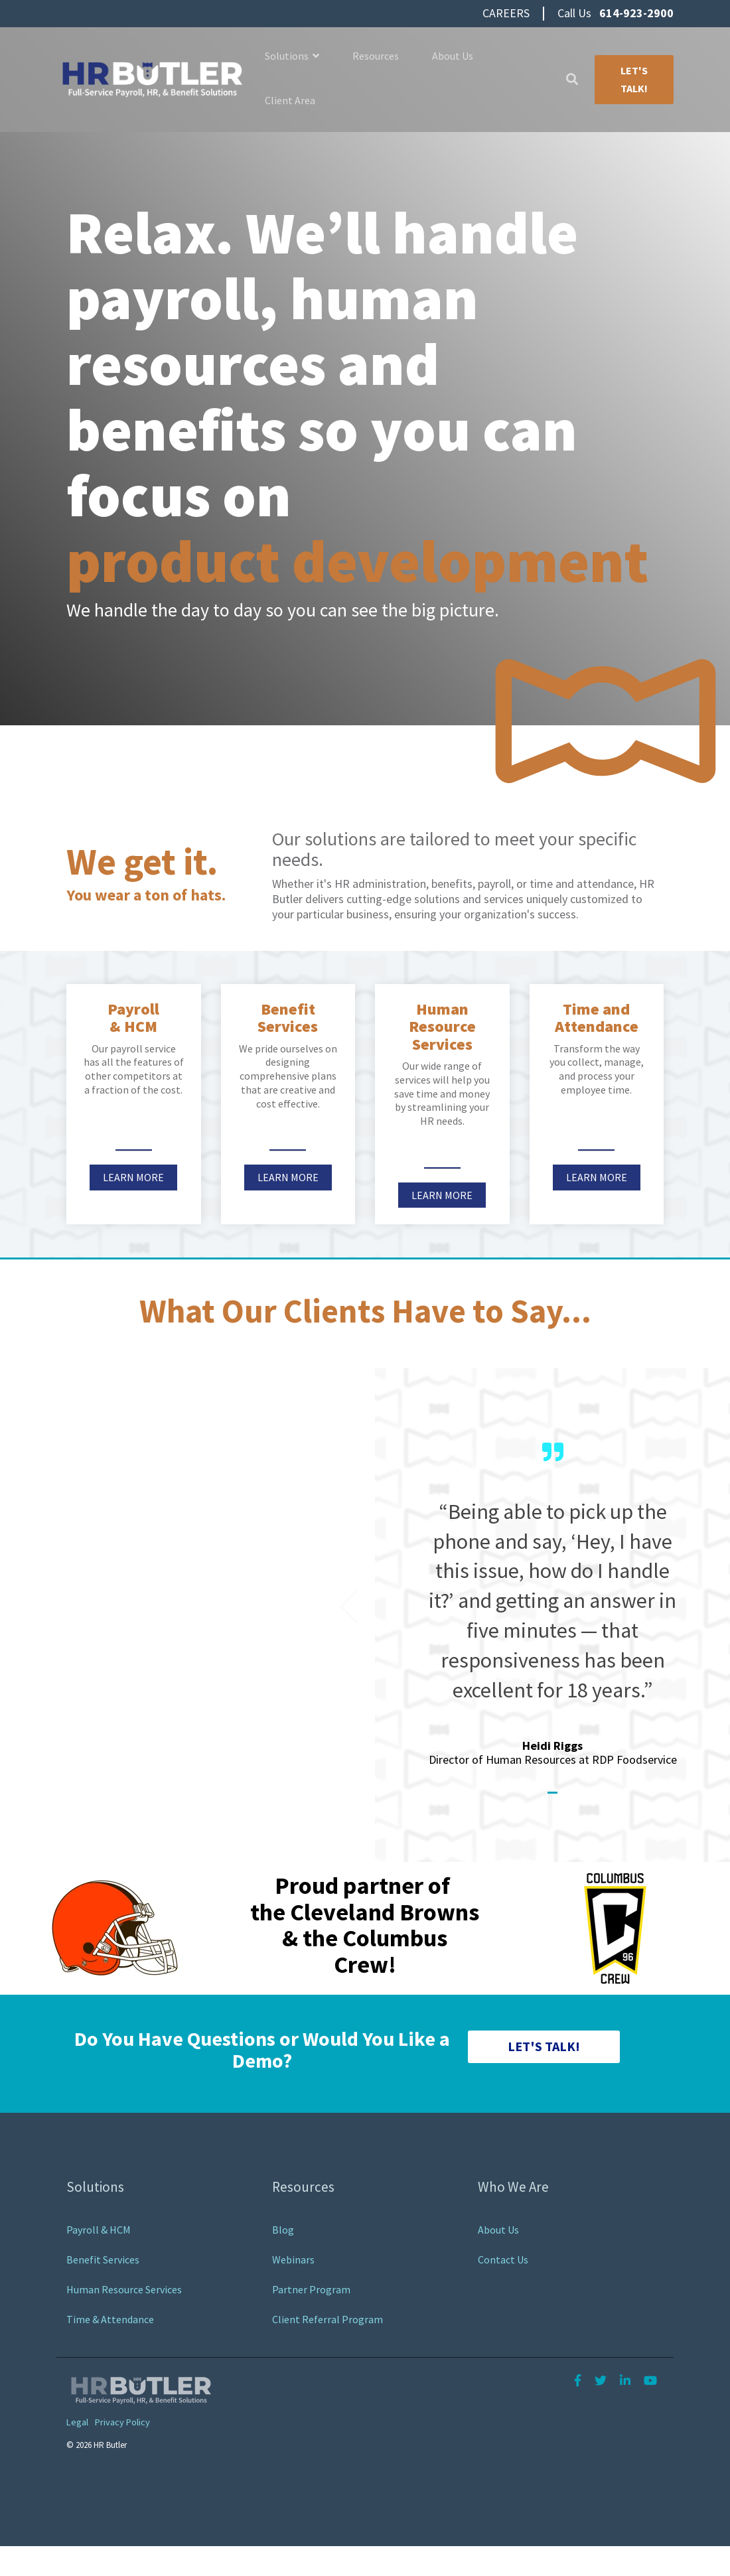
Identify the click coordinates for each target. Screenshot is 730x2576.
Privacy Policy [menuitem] (122, 2423)
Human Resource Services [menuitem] (124, 2289)
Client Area (290, 100)
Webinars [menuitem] (293, 2259)
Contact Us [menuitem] (503, 2259)
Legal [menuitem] (77, 2423)
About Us (452, 55)
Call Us (615, 13)
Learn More (133, 1177)
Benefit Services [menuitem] (102, 2259)
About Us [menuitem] (498, 2229)
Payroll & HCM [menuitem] (98, 2229)
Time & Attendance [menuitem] (110, 2319)
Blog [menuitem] (283, 2229)
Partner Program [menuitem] (311, 2289)
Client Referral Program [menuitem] (327, 2319)
